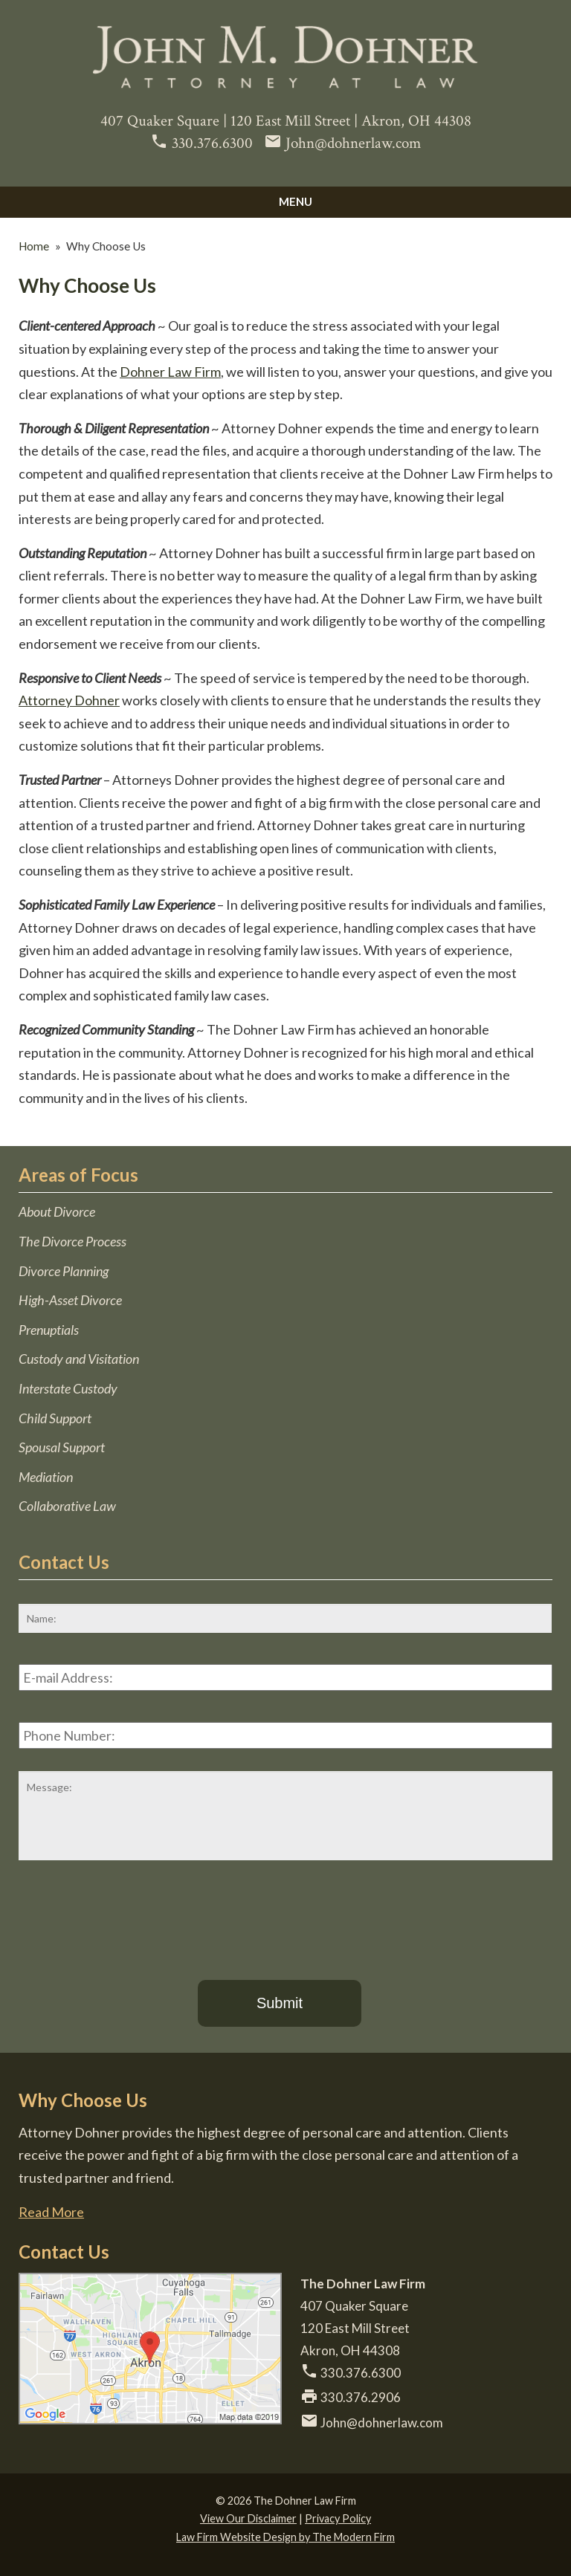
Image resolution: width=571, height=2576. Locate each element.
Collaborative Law (67, 1506)
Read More (51, 2212)
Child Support (55, 1418)
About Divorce (57, 1211)
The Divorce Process (72, 1241)
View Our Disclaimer (248, 2518)
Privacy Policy (338, 2518)
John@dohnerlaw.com (353, 143)
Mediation (46, 1477)
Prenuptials (49, 1329)
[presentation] (132, 1917)
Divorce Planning (64, 1271)
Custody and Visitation (79, 1358)
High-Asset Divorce (70, 1300)
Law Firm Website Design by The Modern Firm (285, 2537)
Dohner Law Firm (170, 371)
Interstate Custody (68, 1388)
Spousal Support (62, 1447)
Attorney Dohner (69, 700)
